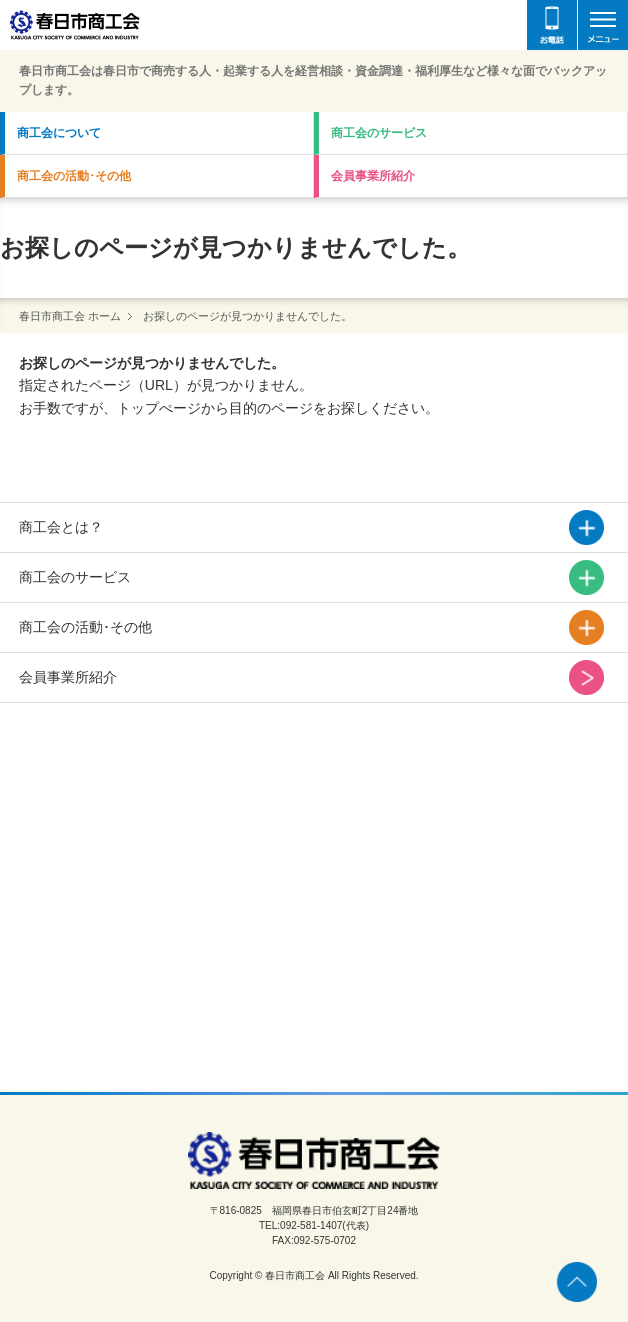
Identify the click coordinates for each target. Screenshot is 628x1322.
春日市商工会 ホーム (70, 316)
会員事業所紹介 (373, 176)
